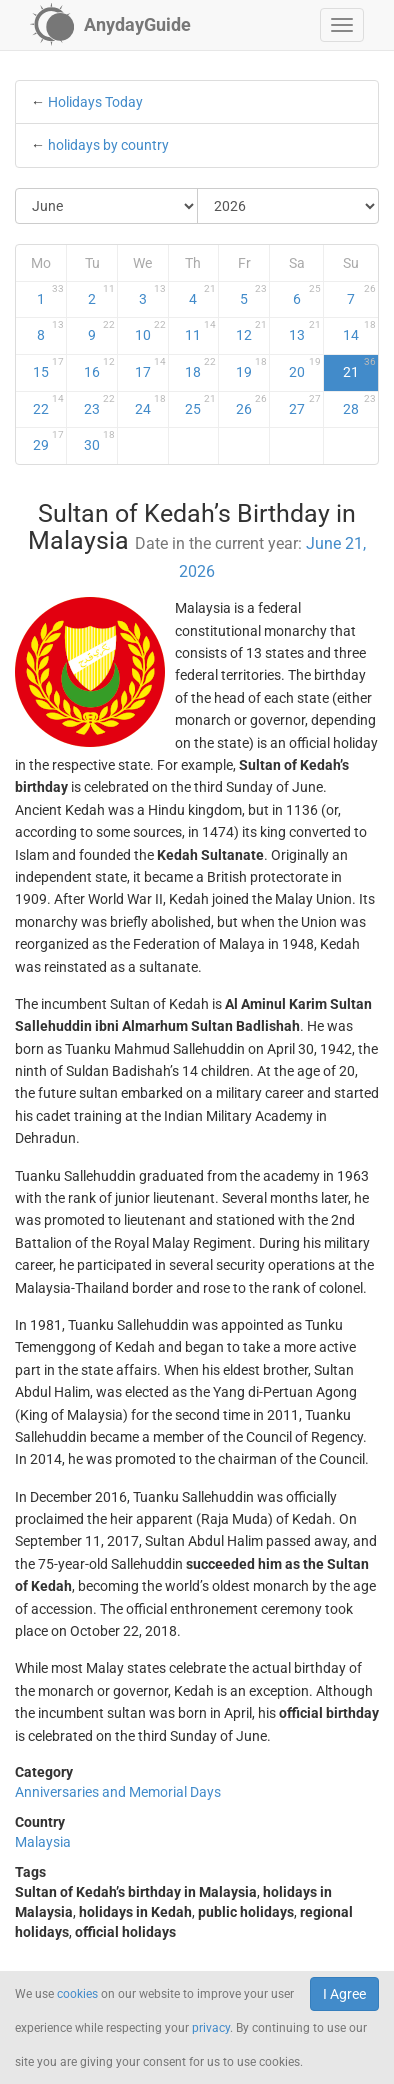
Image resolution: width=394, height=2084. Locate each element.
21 (359, 368)
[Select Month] (107, 206)
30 (99, 441)
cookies (77, 1994)
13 (305, 331)
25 (200, 405)
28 (359, 405)
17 (150, 368)
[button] (342, 25)
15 (48, 368)
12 (251, 331)
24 (150, 405)
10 (150, 331)
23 (99, 405)
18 (200, 368)
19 (251, 368)
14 (359, 331)
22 (48, 405)
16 (99, 368)
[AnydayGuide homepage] (110, 25)
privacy (211, 2028)
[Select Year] (288, 206)
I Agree (344, 1994)
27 (305, 405)
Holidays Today (95, 102)
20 (305, 368)
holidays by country (108, 145)
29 (48, 441)
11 (200, 331)
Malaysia (43, 1842)
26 (251, 405)
